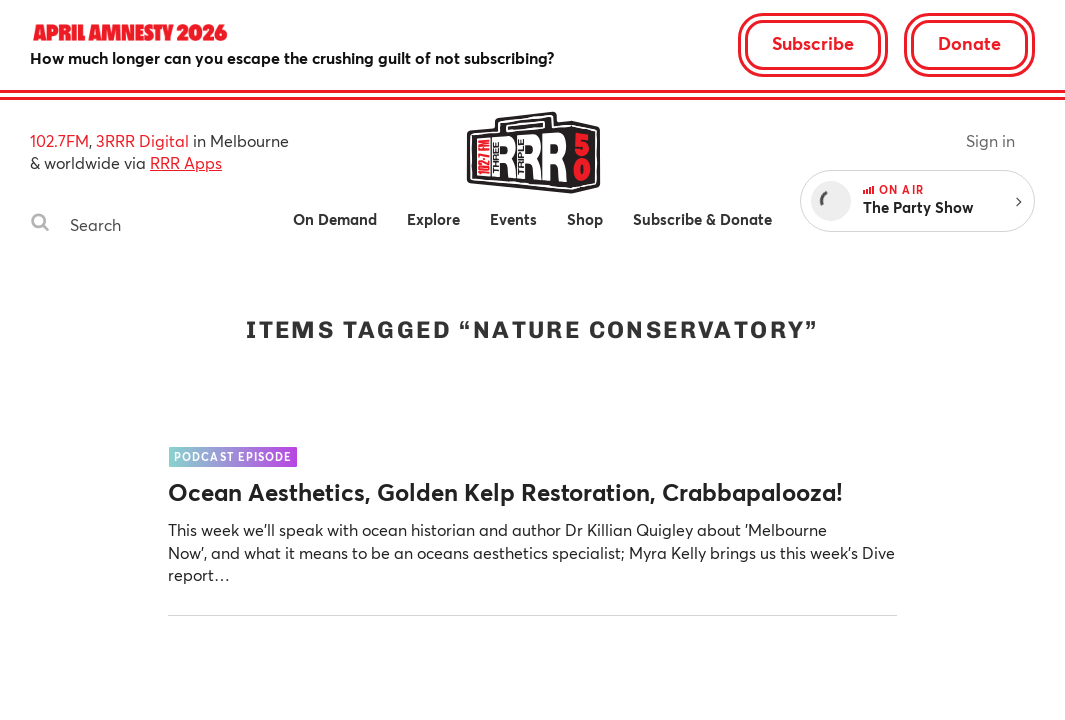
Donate (969, 43)
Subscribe (813, 43)
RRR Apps (186, 162)
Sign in (990, 140)
